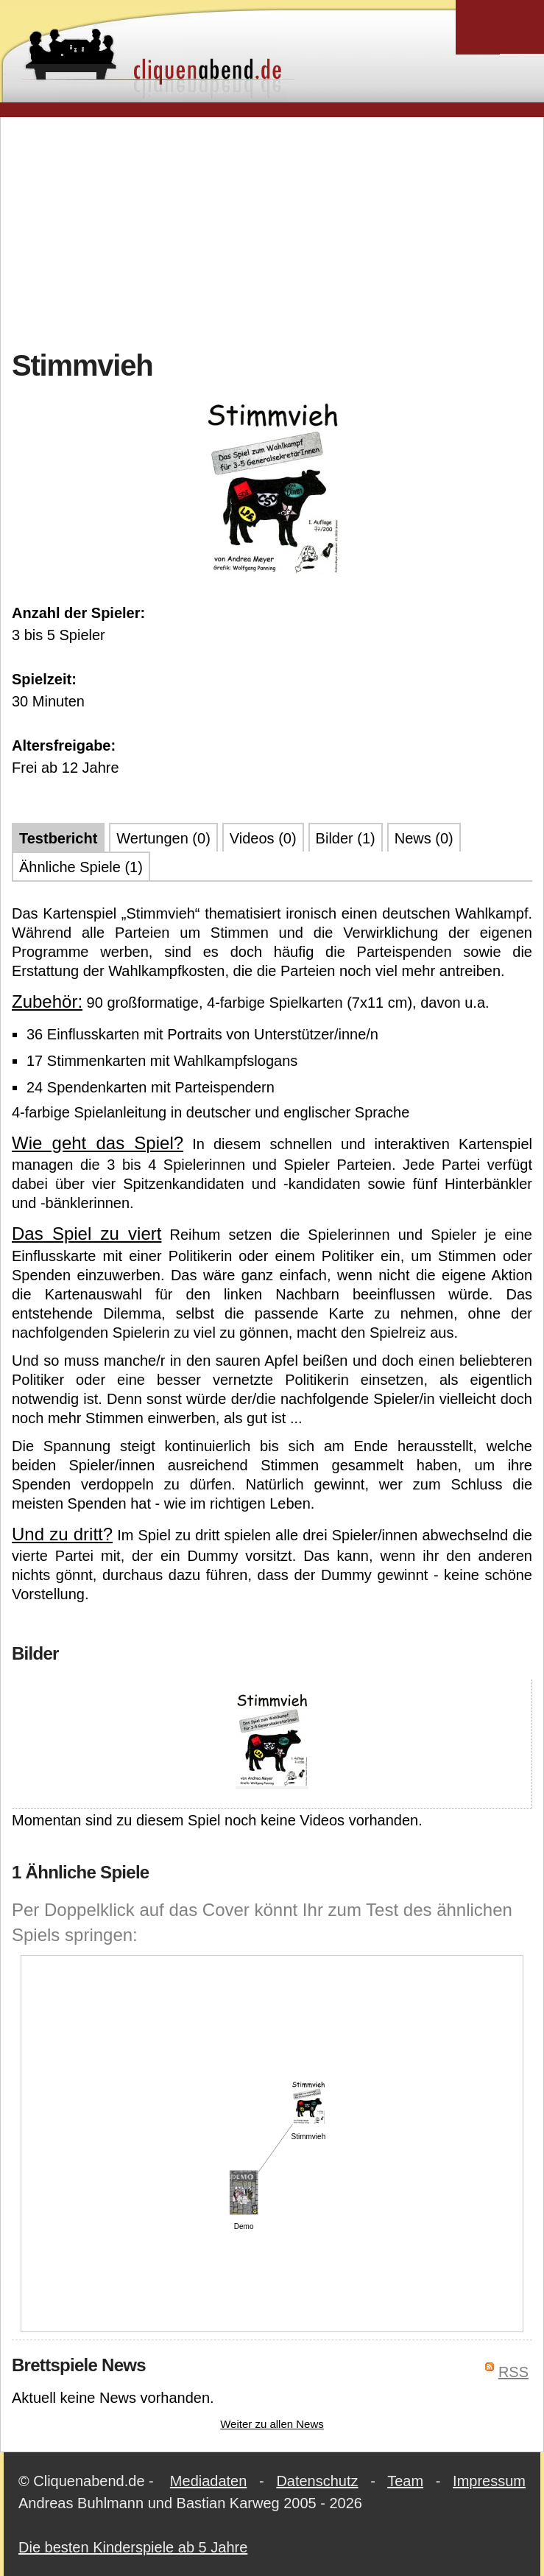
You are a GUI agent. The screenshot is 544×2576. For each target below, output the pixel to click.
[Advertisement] (278, 231)
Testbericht (58, 838)
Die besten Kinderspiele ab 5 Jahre (132, 2547)
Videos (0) (263, 838)
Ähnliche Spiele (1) (81, 867)
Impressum (489, 2481)
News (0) (424, 838)
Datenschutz (317, 2481)
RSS (513, 2372)
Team (405, 2481)
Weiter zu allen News (272, 2424)
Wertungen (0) (163, 838)
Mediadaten (208, 2481)
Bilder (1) (345, 838)
